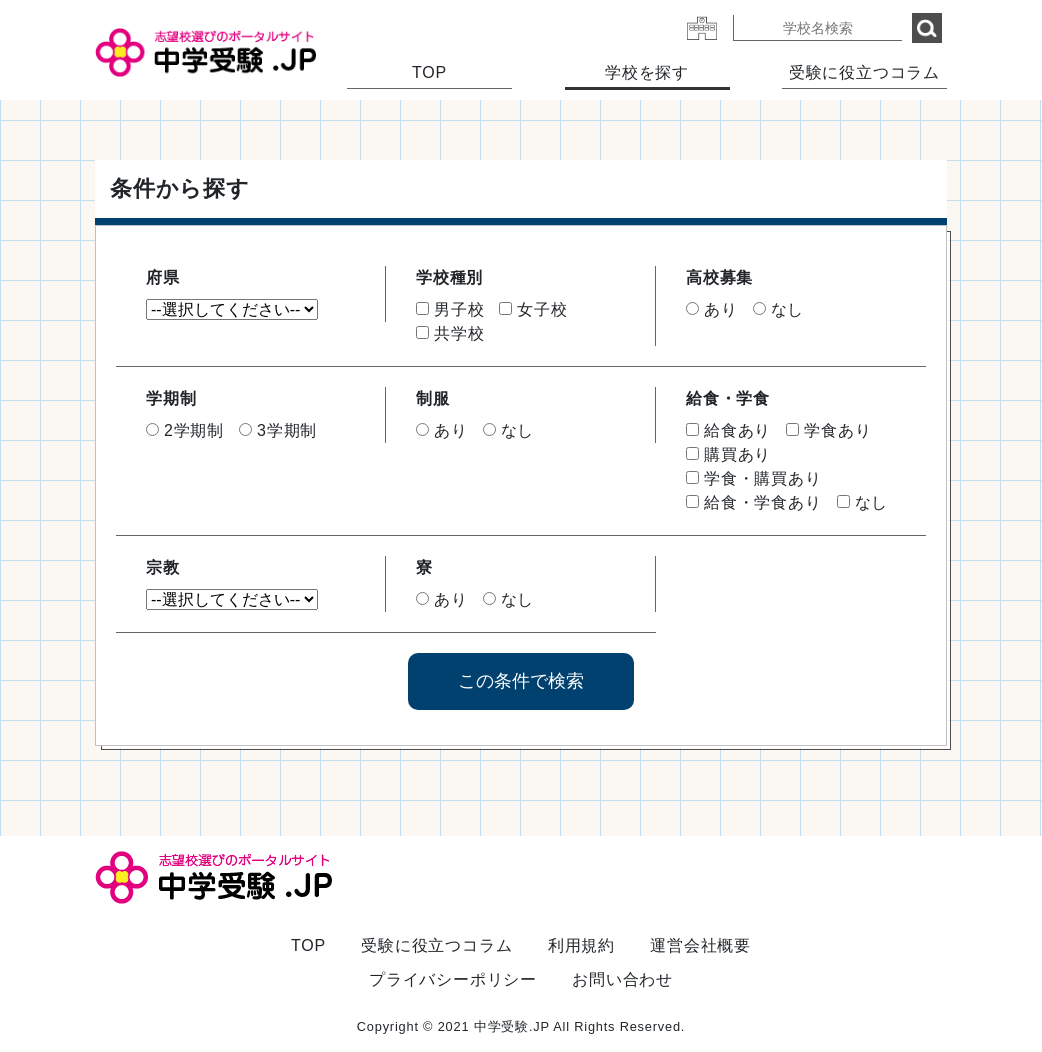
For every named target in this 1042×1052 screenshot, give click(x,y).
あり (712, 309)
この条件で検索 (521, 681)
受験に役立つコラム (864, 72)
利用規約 (581, 945)
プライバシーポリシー (453, 979)
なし (779, 309)
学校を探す (647, 72)
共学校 (450, 333)
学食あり (828, 430)
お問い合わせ (622, 979)
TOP (429, 72)
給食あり (728, 430)
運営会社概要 (700, 945)
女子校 (533, 309)
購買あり (728, 454)
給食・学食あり (754, 502)
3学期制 (278, 430)
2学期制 (185, 430)
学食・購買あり (754, 478)
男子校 (450, 309)
